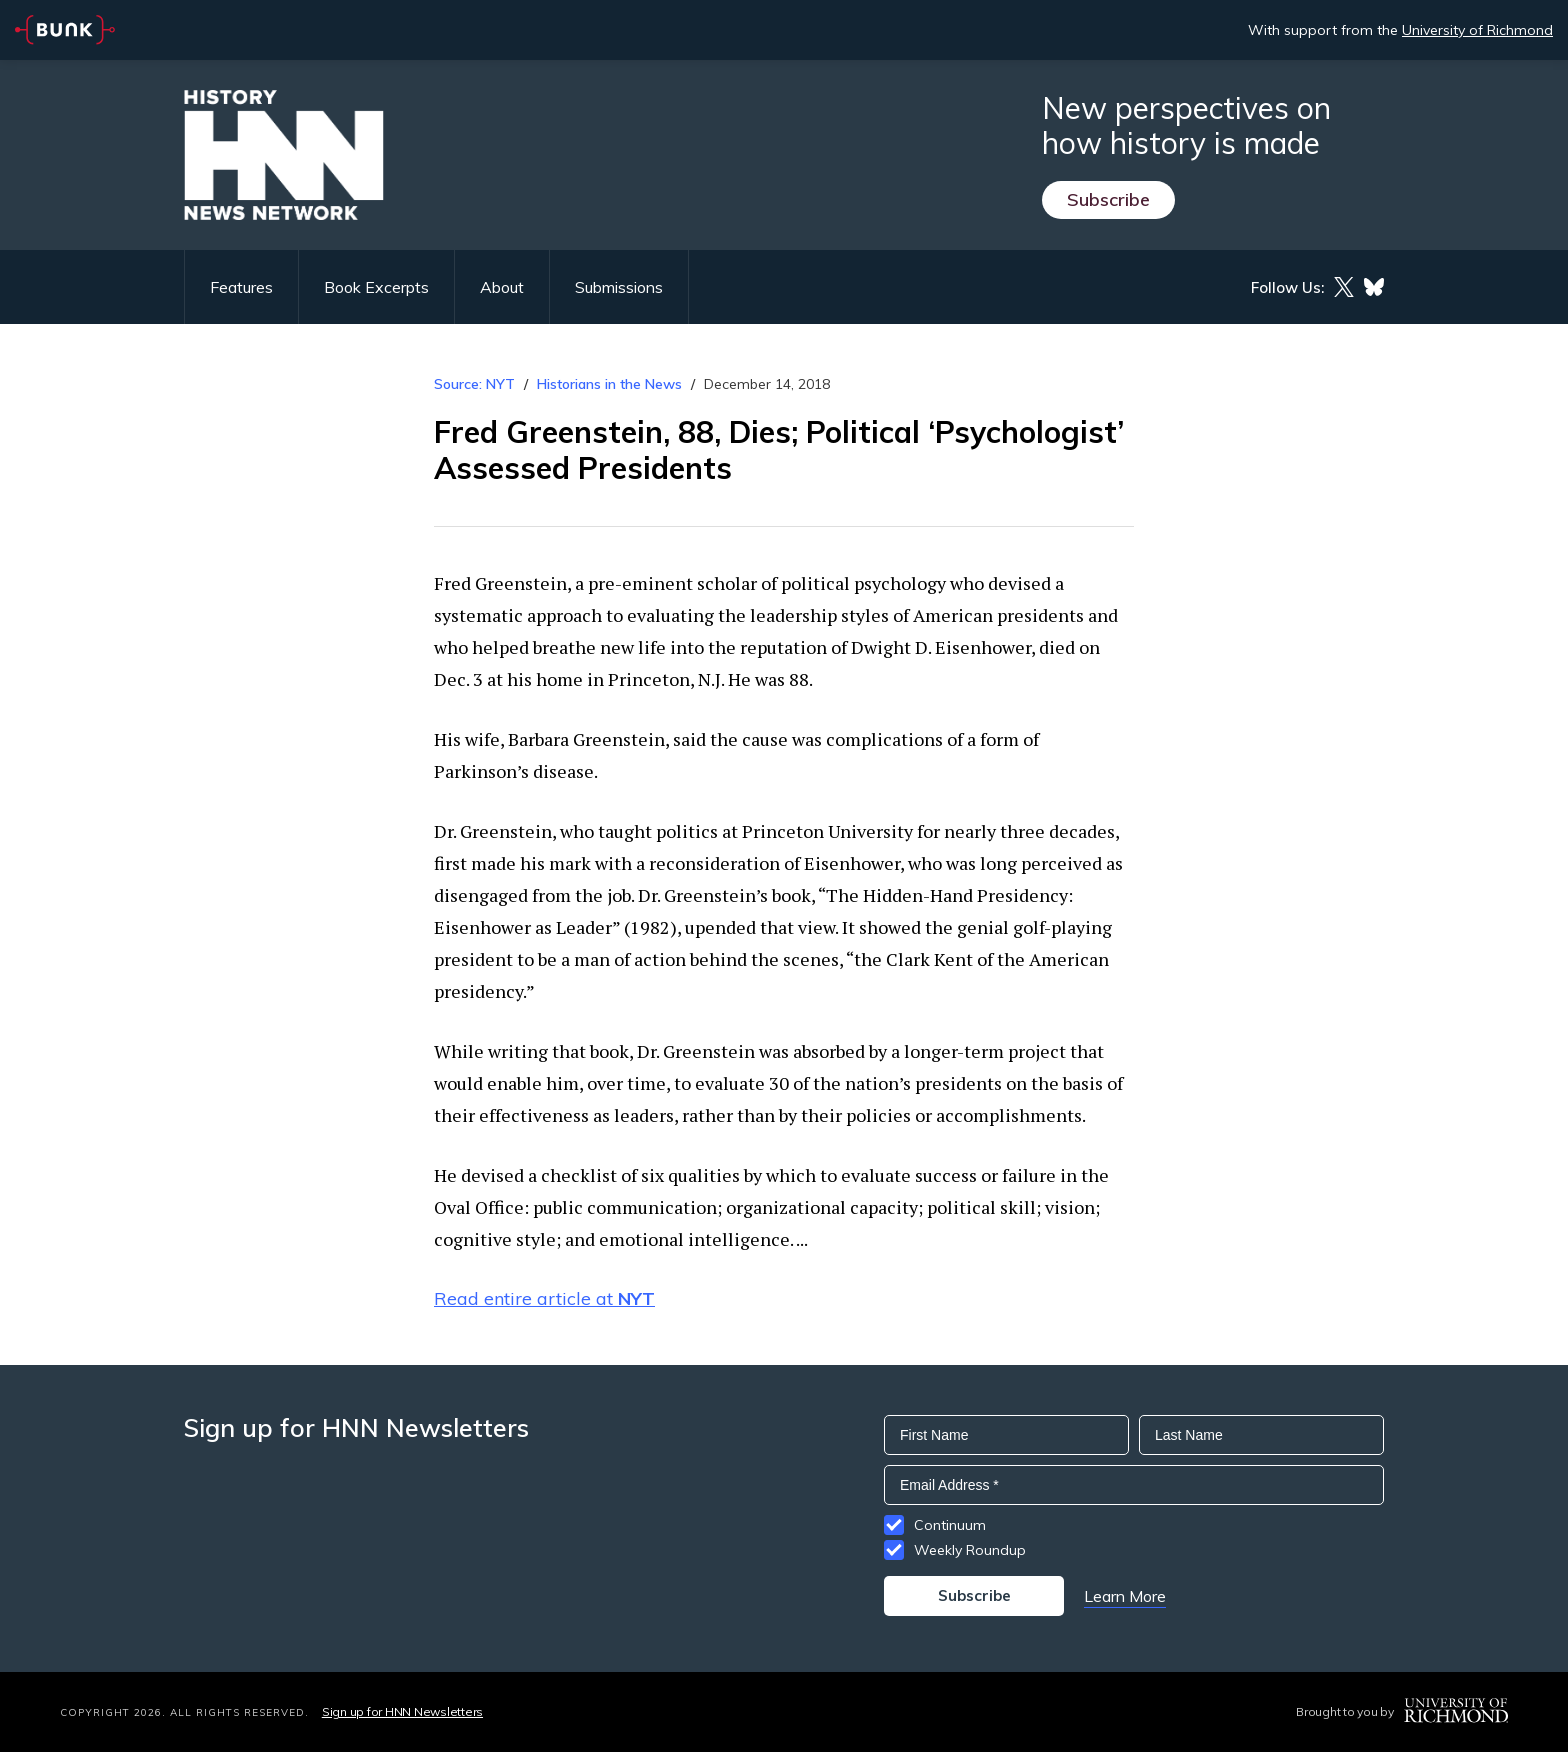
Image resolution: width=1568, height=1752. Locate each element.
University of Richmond (1477, 30)
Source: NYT (474, 384)
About (502, 287)
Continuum (950, 1525)
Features (241, 287)
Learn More (1125, 1596)
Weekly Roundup (970, 1550)
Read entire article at (544, 1298)
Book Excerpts (376, 287)
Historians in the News (609, 384)
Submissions (619, 287)
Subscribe (1108, 199)
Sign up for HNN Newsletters (402, 1711)
